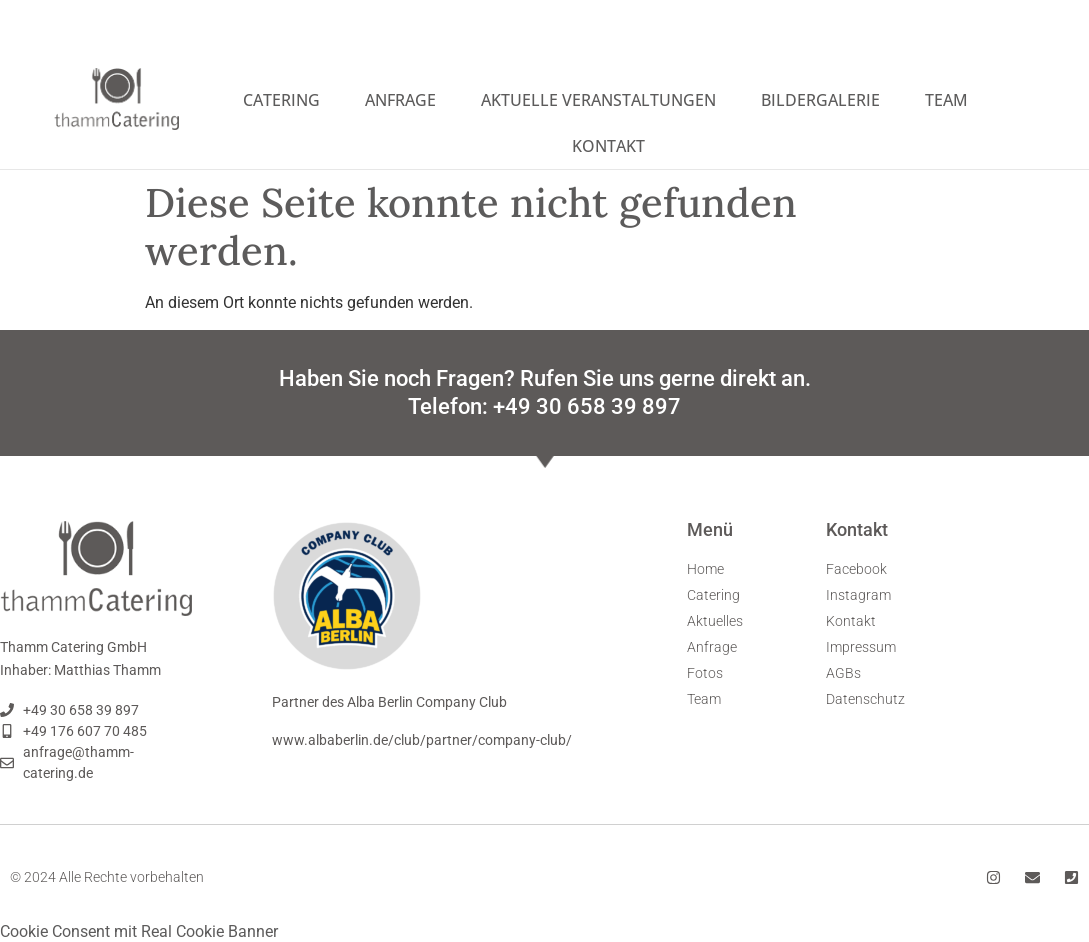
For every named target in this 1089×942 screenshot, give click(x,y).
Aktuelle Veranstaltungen (598, 100)
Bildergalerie (820, 100)
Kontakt (608, 146)
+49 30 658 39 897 (587, 405)
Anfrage (400, 100)
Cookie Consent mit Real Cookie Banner (139, 930)
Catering (281, 100)
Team (946, 100)
